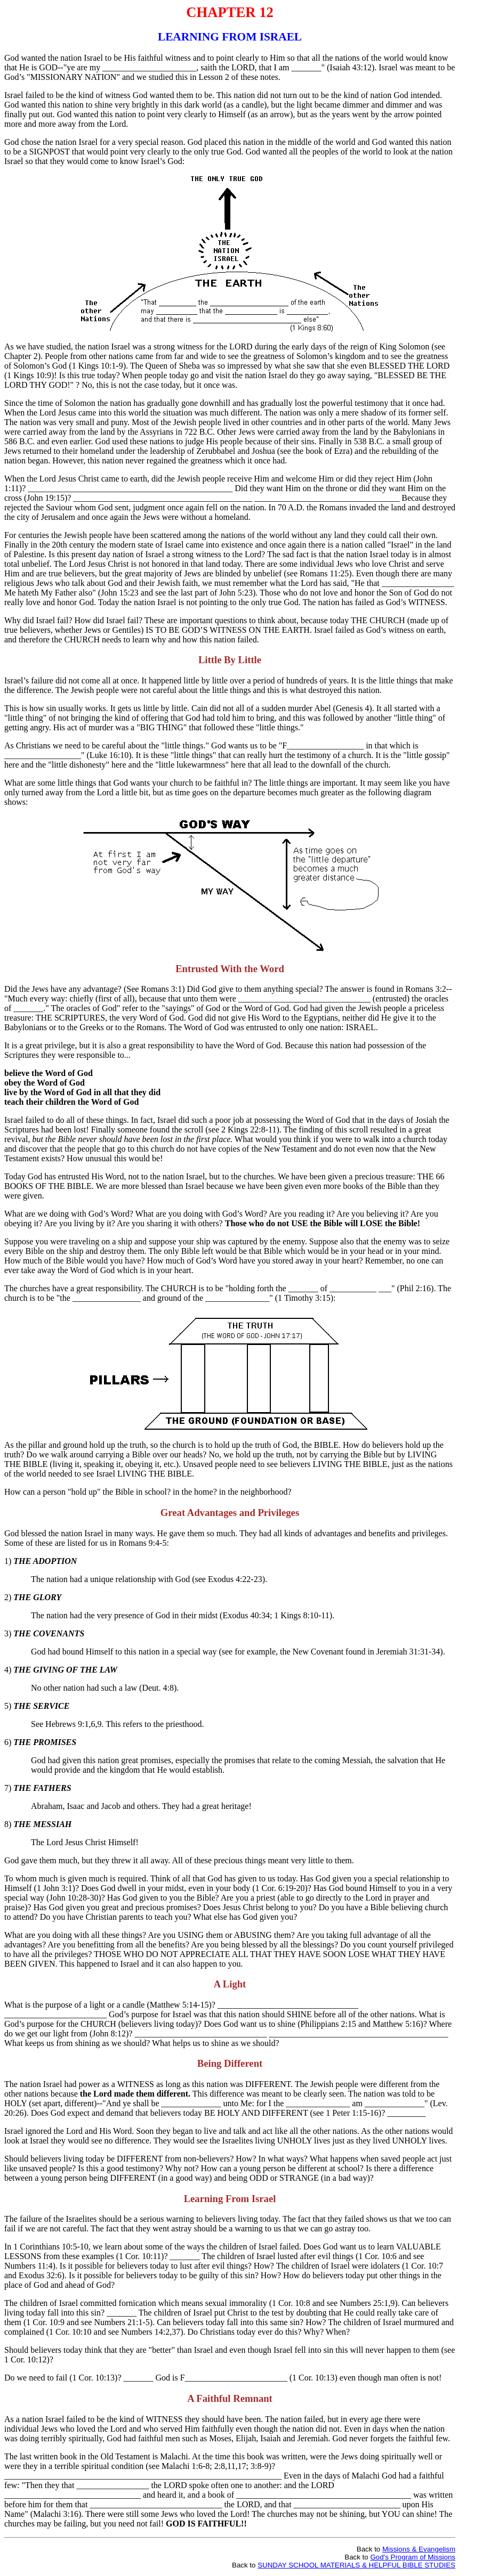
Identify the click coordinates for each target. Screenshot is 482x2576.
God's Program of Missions (412, 2557)
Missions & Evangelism (418, 2549)
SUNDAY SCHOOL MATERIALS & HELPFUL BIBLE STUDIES (356, 2565)
